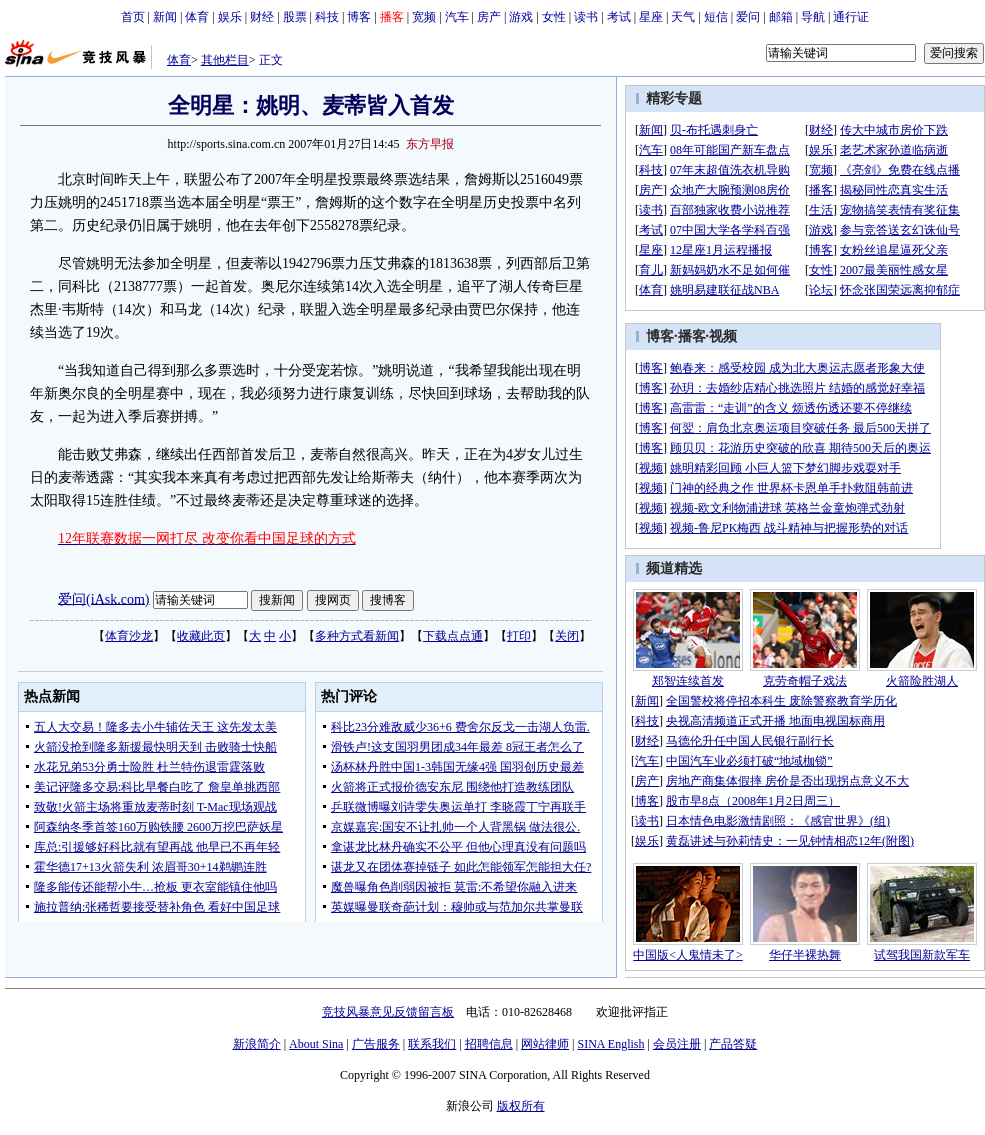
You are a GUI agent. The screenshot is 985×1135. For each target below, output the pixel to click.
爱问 (748, 17)
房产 (489, 17)
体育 (197, 17)
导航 (813, 17)
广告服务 (376, 1044)
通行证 (851, 17)
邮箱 (781, 17)
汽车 (457, 17)
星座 (651, 17)
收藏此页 (201, 636)
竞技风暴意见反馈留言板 (388, 1012)
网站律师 (545, 1044)
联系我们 (432, 1044)
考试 (619, 17)
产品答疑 (733, 1044)
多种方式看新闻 (357, 636)
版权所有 (521, 1106)
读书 (586, 17)
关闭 (567, 636)
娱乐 (230, 17)
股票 (295, 17)
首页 (133, 17)
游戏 (521, 17)
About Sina (316, 1044)
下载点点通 (453, 636)
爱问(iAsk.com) (103, 598)
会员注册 (677, 1044)
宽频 (424, 17)
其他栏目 (225, 60)
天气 (683, 17)
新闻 (165, 17)
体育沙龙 (129, 636)
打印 (519, 636)
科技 (327, 17)
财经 (262, 17)
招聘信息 (489, 1044)
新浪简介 (257, 1044)
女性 (554, 17)
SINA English (610, 1044)
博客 (359, 17)
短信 (716, 17)
